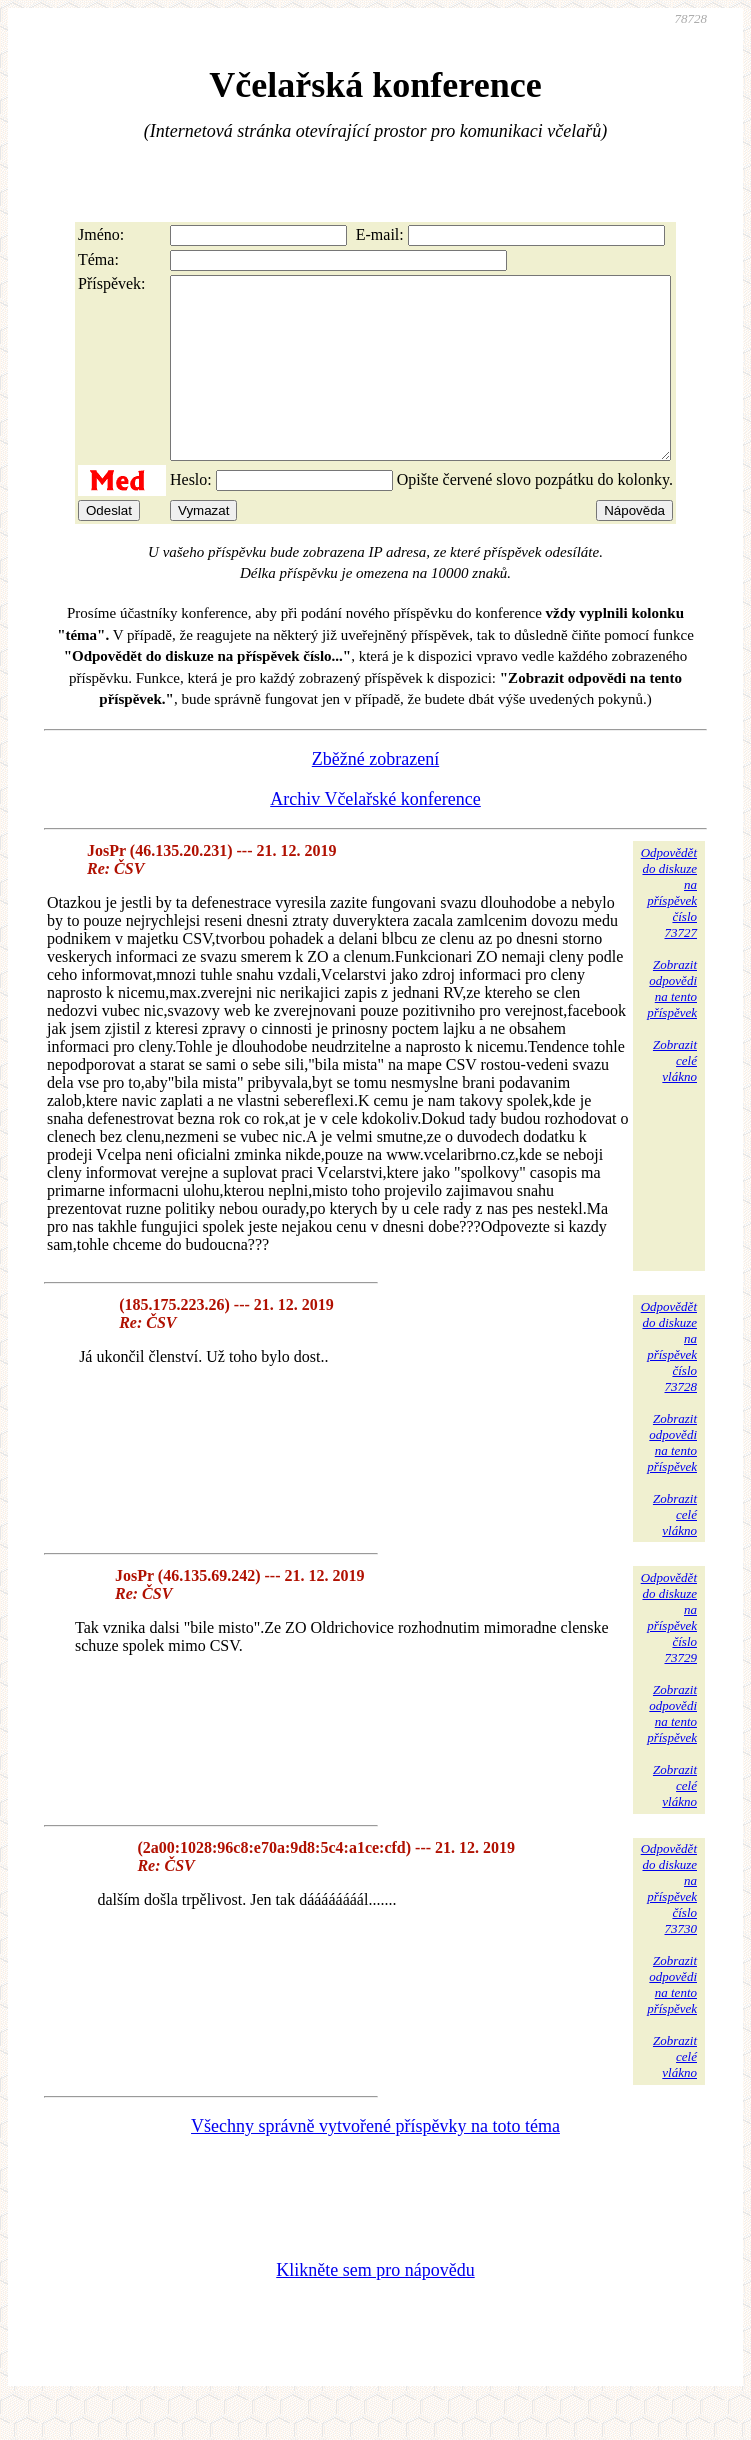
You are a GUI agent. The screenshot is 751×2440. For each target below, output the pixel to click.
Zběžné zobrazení (375, 795)
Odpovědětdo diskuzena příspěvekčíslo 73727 (669, 928)
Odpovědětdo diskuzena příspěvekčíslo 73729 (669, 1653)
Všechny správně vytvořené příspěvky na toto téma (375, 2162)
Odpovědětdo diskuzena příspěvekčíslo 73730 (669, 1924)
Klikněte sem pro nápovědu (375, 2306)
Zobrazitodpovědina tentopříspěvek (672, 1024)
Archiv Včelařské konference (375, 835)
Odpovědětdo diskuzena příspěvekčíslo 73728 (669, 1382)
